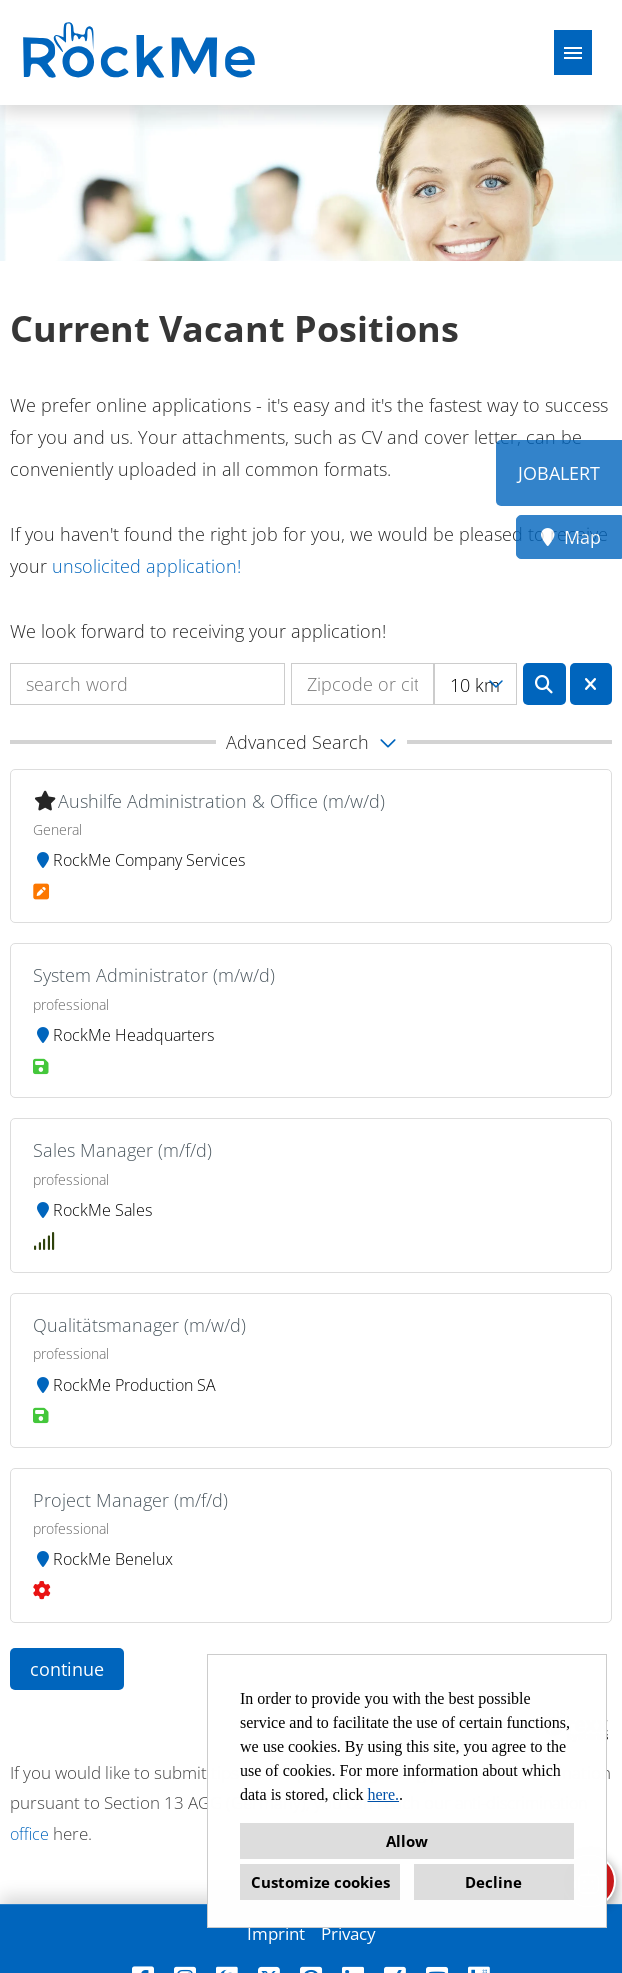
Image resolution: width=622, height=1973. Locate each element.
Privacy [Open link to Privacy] (348, 1933)
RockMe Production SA (124, 1385)
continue (67, 1669)
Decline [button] (493, 1882)
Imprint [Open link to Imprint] (276, 1933)
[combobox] (475, 684)
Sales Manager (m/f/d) (122, 1150)
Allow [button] (407, 1841)
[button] (311, 742)
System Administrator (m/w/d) (154, 975)
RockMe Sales (92, 1210)
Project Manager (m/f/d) (130, 1500)
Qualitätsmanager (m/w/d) (139, 1325)
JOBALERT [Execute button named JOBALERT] (559, 473)
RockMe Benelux (103, 1559)
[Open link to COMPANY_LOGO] (141, 52)
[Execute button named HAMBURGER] (573, 52)
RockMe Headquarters (123, 1035)
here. (384, 1794)
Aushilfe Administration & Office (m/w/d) (221, 801)
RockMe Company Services (139, 860)
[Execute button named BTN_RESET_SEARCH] (591, 684)
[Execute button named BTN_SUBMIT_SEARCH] (544, 684)
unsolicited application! (146, 566)
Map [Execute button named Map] (569, 537)
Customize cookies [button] (320, 1882)
